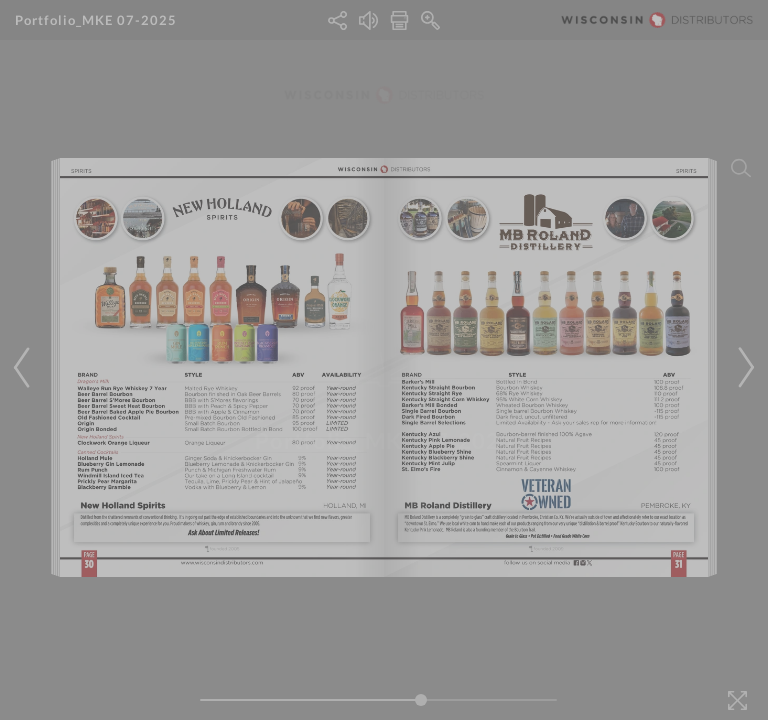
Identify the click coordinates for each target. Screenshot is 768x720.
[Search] (741, 168)
